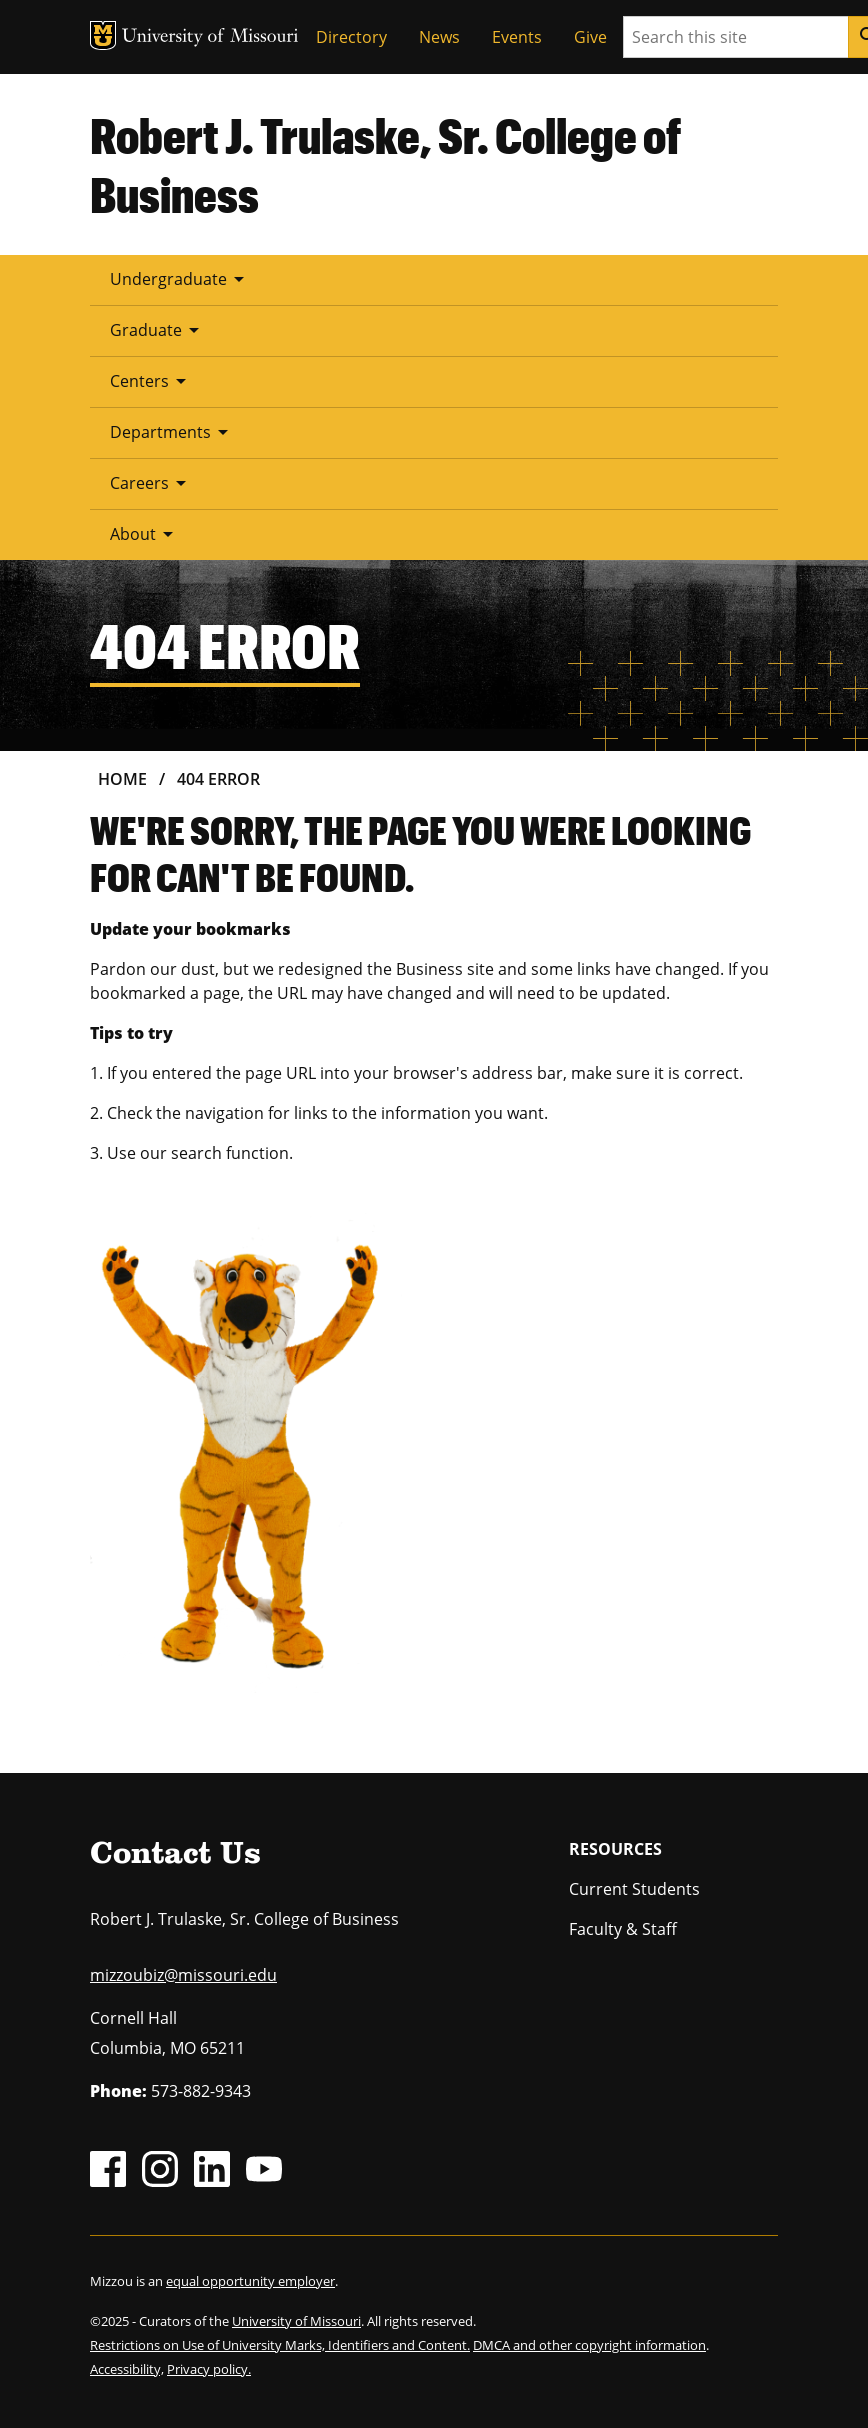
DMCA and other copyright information (589, 2345)
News (439, 37)
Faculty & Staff (623, 1929)
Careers (151, 483)
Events (517, 37)
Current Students (634, 1889)
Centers (151, 381)
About (145, 534)
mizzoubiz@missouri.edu (183, 1975)
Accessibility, (127, 2369)
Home (122, 779)
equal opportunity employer (250, 2281)
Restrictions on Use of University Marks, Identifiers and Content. (280, 2345)
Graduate (158, 330)
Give (590, 37)
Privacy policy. (209, 2369)
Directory (351, 37)
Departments (172, 432)
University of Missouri (296, 2321)
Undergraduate (180, 279)
